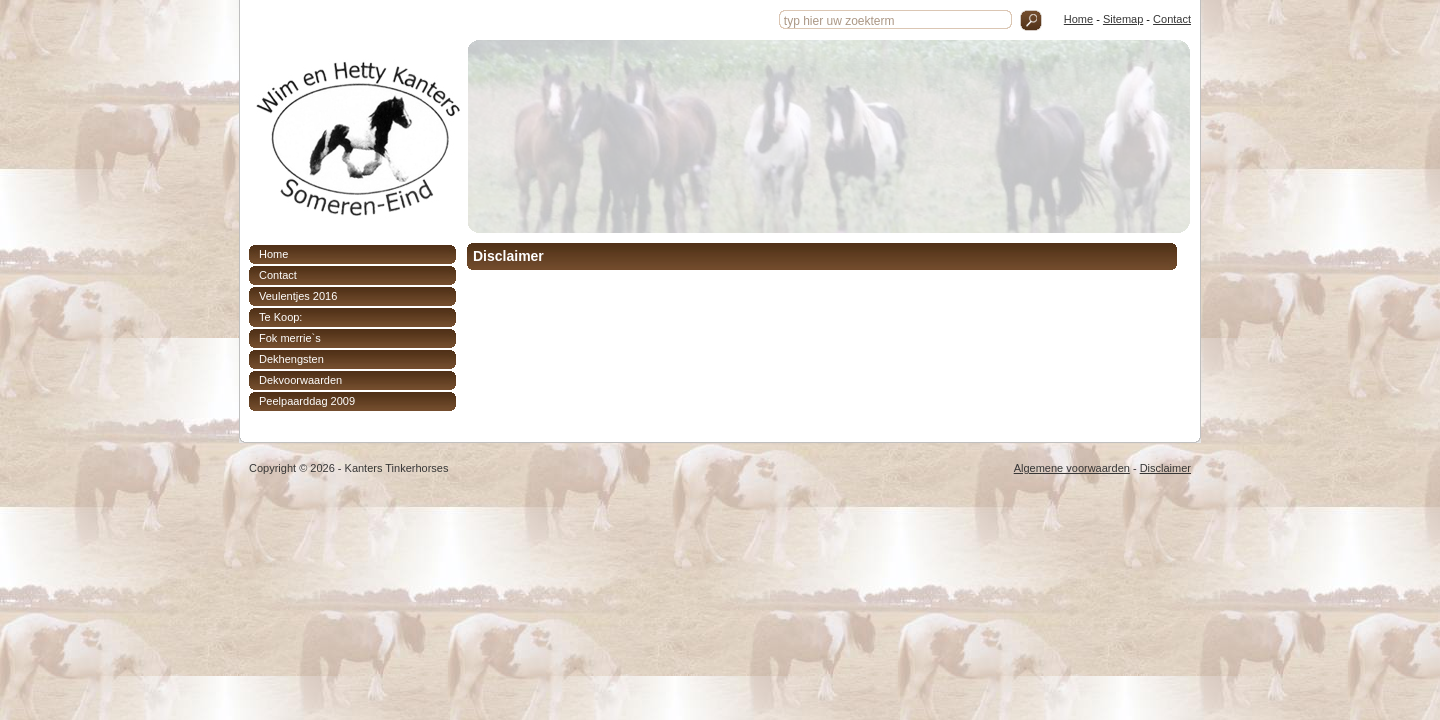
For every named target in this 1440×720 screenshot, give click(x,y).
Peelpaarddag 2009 (307, 401)
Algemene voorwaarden (1072, 468)
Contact (1172, 19)
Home (1078, 19)
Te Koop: (280, 317)
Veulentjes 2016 (298, 296)
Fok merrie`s (290, 338)
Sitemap (1123, 19)
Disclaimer (1165, 468)
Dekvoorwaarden (300, 380)
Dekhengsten (291, 359)
